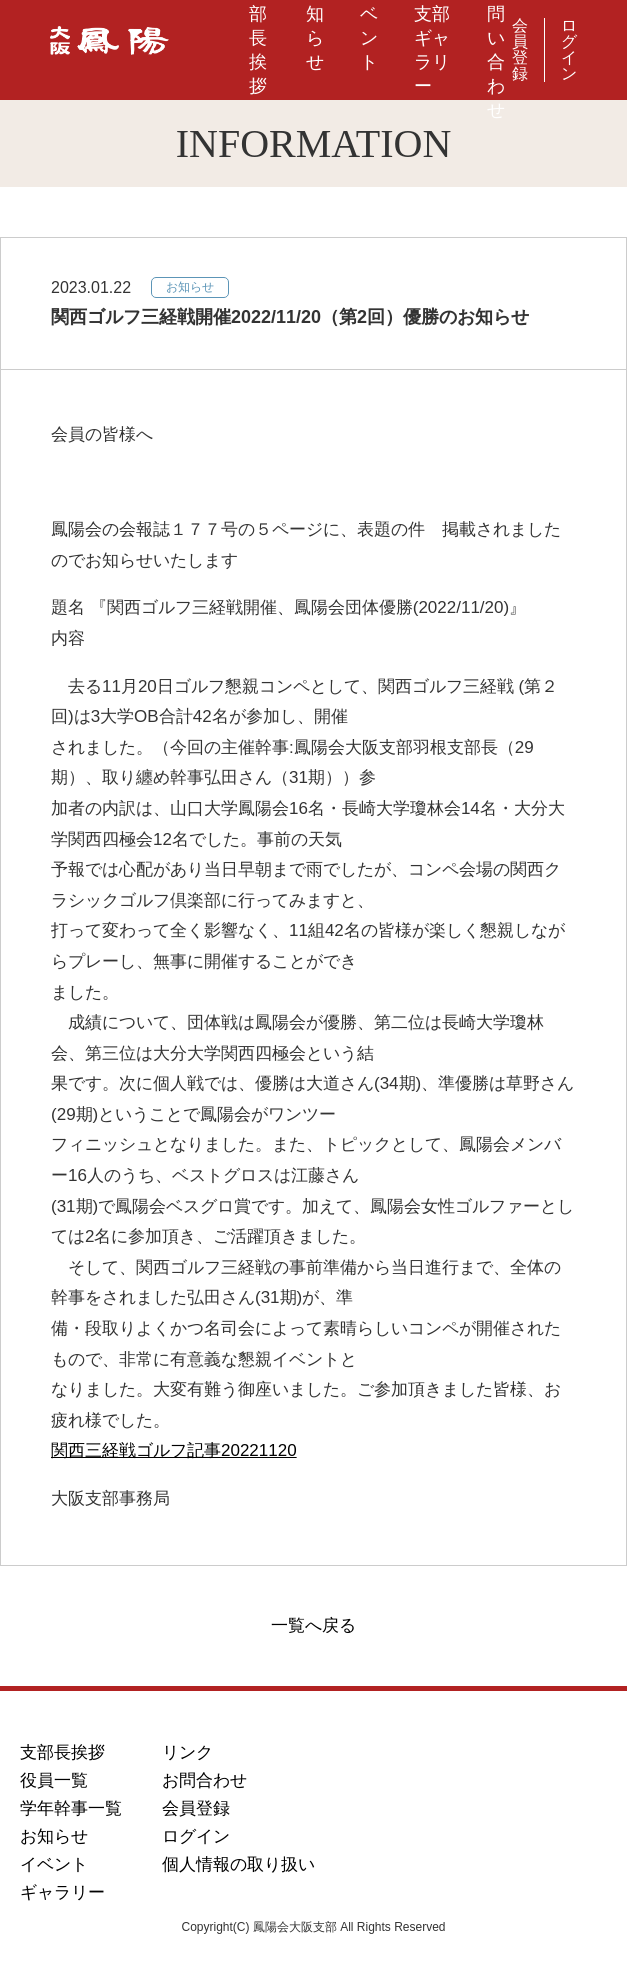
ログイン (569, 50)
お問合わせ (204, 1780)
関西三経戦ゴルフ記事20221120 (174, 1450)
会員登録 (520, 50)
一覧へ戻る (313, 1625)
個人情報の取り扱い (238, 1864)
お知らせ (54, 1836)
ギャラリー (62, 1892)
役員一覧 (54, 1780)
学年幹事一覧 (71, 1808)
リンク (187, 1752)
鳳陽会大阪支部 (109, 50)
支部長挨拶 (62, 1752)
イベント (54, 1864)
